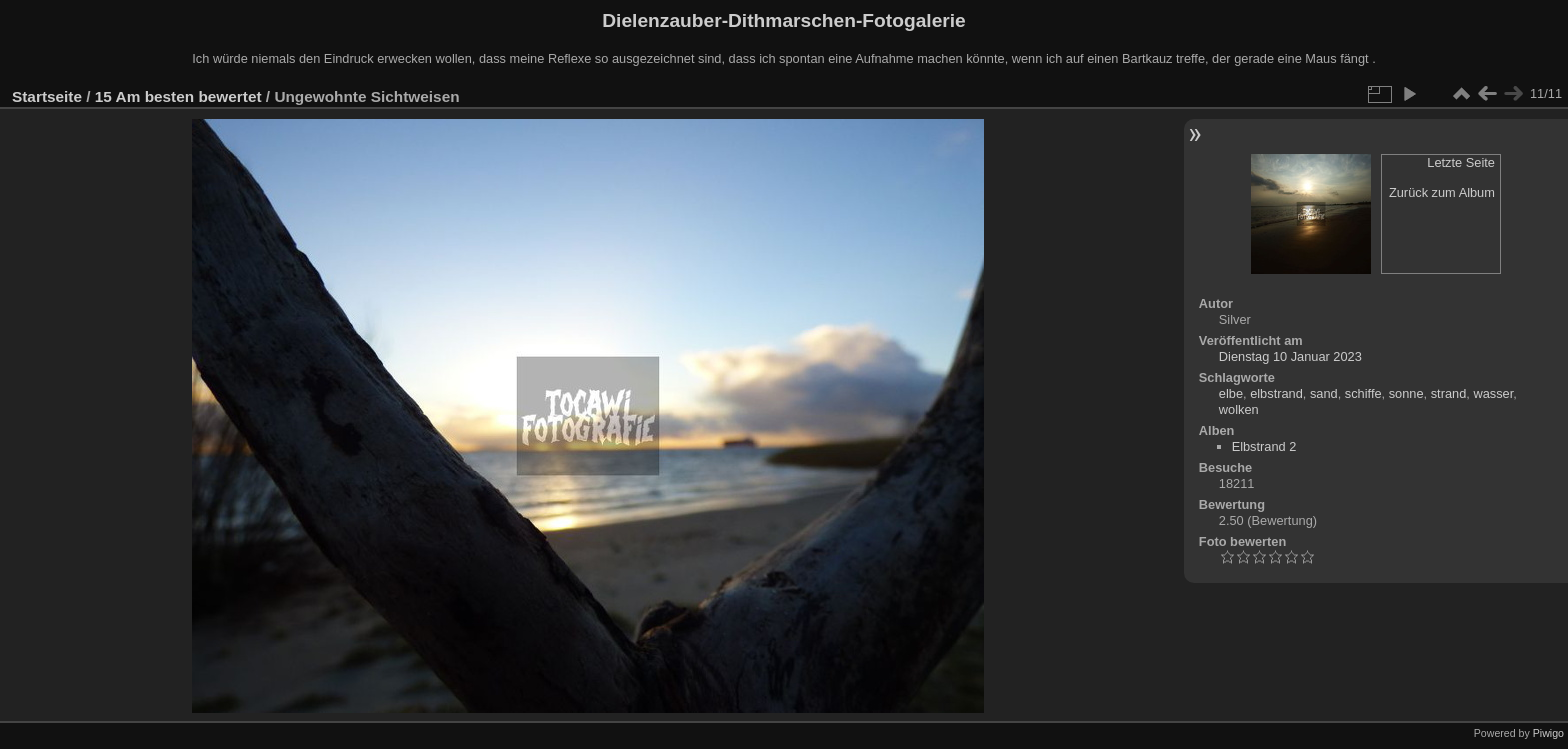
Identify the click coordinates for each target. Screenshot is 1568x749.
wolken (1239, 409)
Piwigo (1548, 733)
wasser (1493, 393)
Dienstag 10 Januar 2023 (1290, 356)
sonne (1406, 393)
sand (1324, 393)
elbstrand (1276, 393)
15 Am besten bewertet (178, 96)
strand (1449, 393)
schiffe (1363, 393)
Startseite (47, 96)
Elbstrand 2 (1264, 446)
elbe (1231, 393)
